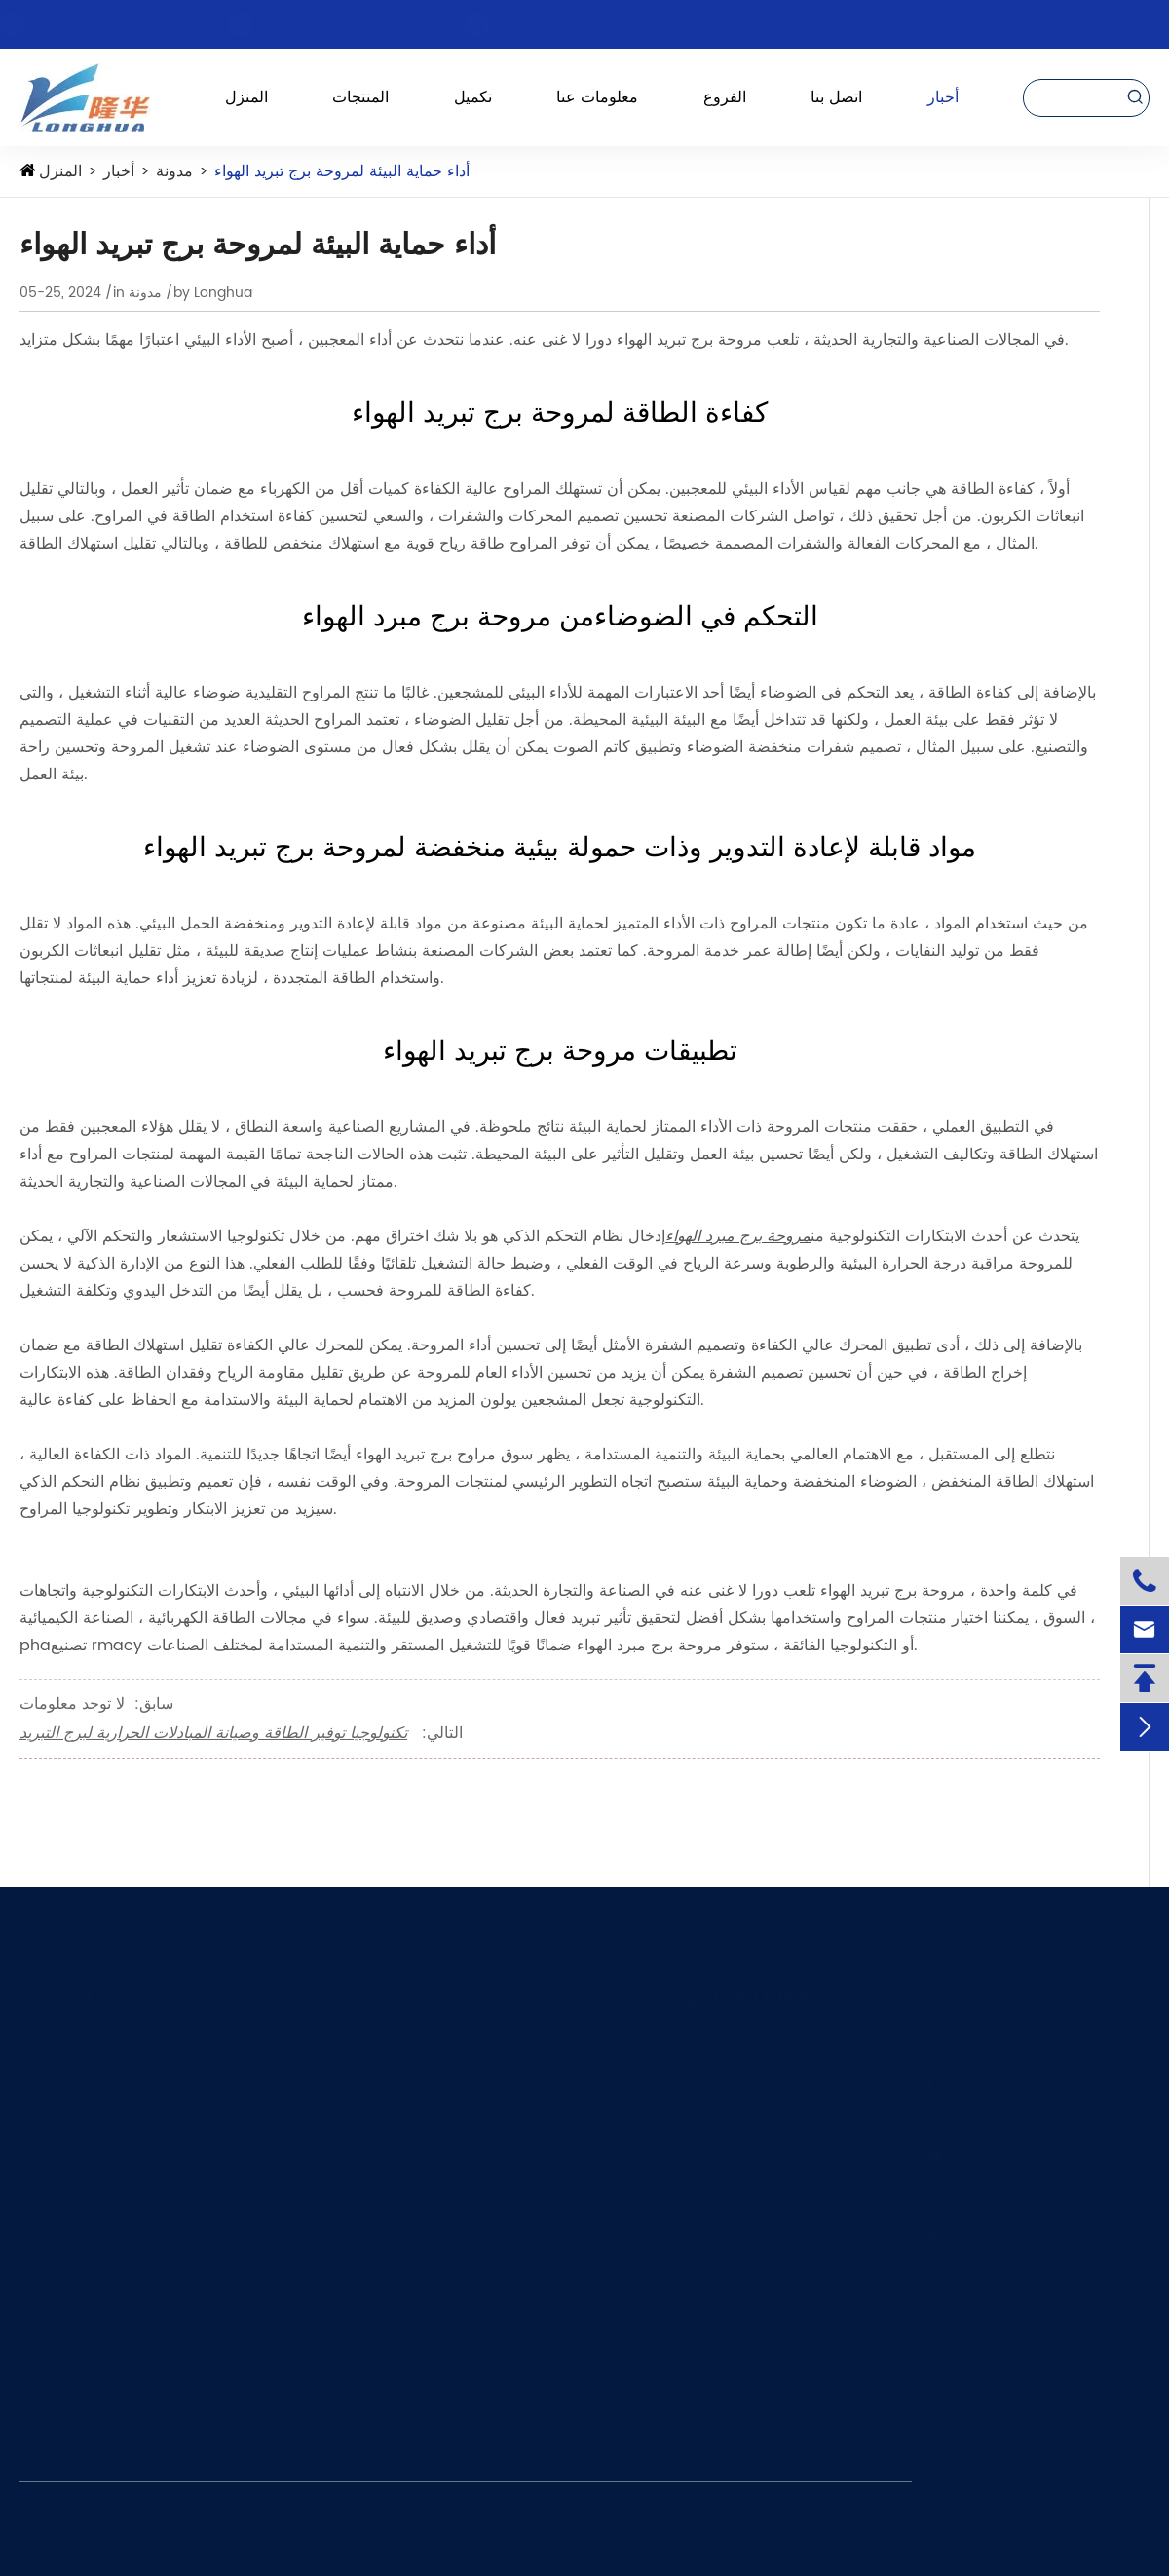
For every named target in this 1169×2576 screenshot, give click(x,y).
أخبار (943, 97)
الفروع (724, 97)
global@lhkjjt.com (354, 24)
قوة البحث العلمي (733, 2209)
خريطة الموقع (1101, 2539)
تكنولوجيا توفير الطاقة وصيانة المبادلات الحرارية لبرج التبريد (213, 1733)
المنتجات (360, 97)
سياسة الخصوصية (983, 2539)
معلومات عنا (597, 97)
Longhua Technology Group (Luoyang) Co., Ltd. (290, 2539)
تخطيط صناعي (724, 2167)
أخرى (35, 2253)
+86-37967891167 (122, 24)
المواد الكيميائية (62, 2167)
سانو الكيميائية (428, 2167)
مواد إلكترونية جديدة (76, 2209)
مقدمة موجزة (722, 2123)
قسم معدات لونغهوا (443, 2079)
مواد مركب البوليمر (74, 2123)
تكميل (473, 97)
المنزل (246, 97)
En (1121, 24)
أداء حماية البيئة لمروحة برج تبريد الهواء (342, 171)
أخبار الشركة (719, 2340)
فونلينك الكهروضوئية (446, 2209)
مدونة (174, 171)
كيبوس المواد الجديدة (447, 2123)
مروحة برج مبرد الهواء (738, 1236)
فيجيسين (412, 2253)
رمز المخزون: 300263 (595, 24)
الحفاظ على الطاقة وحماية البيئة (111, 2079)
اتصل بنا (836, 97)
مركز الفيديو (718, 2383)
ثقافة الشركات (725, 2253)
